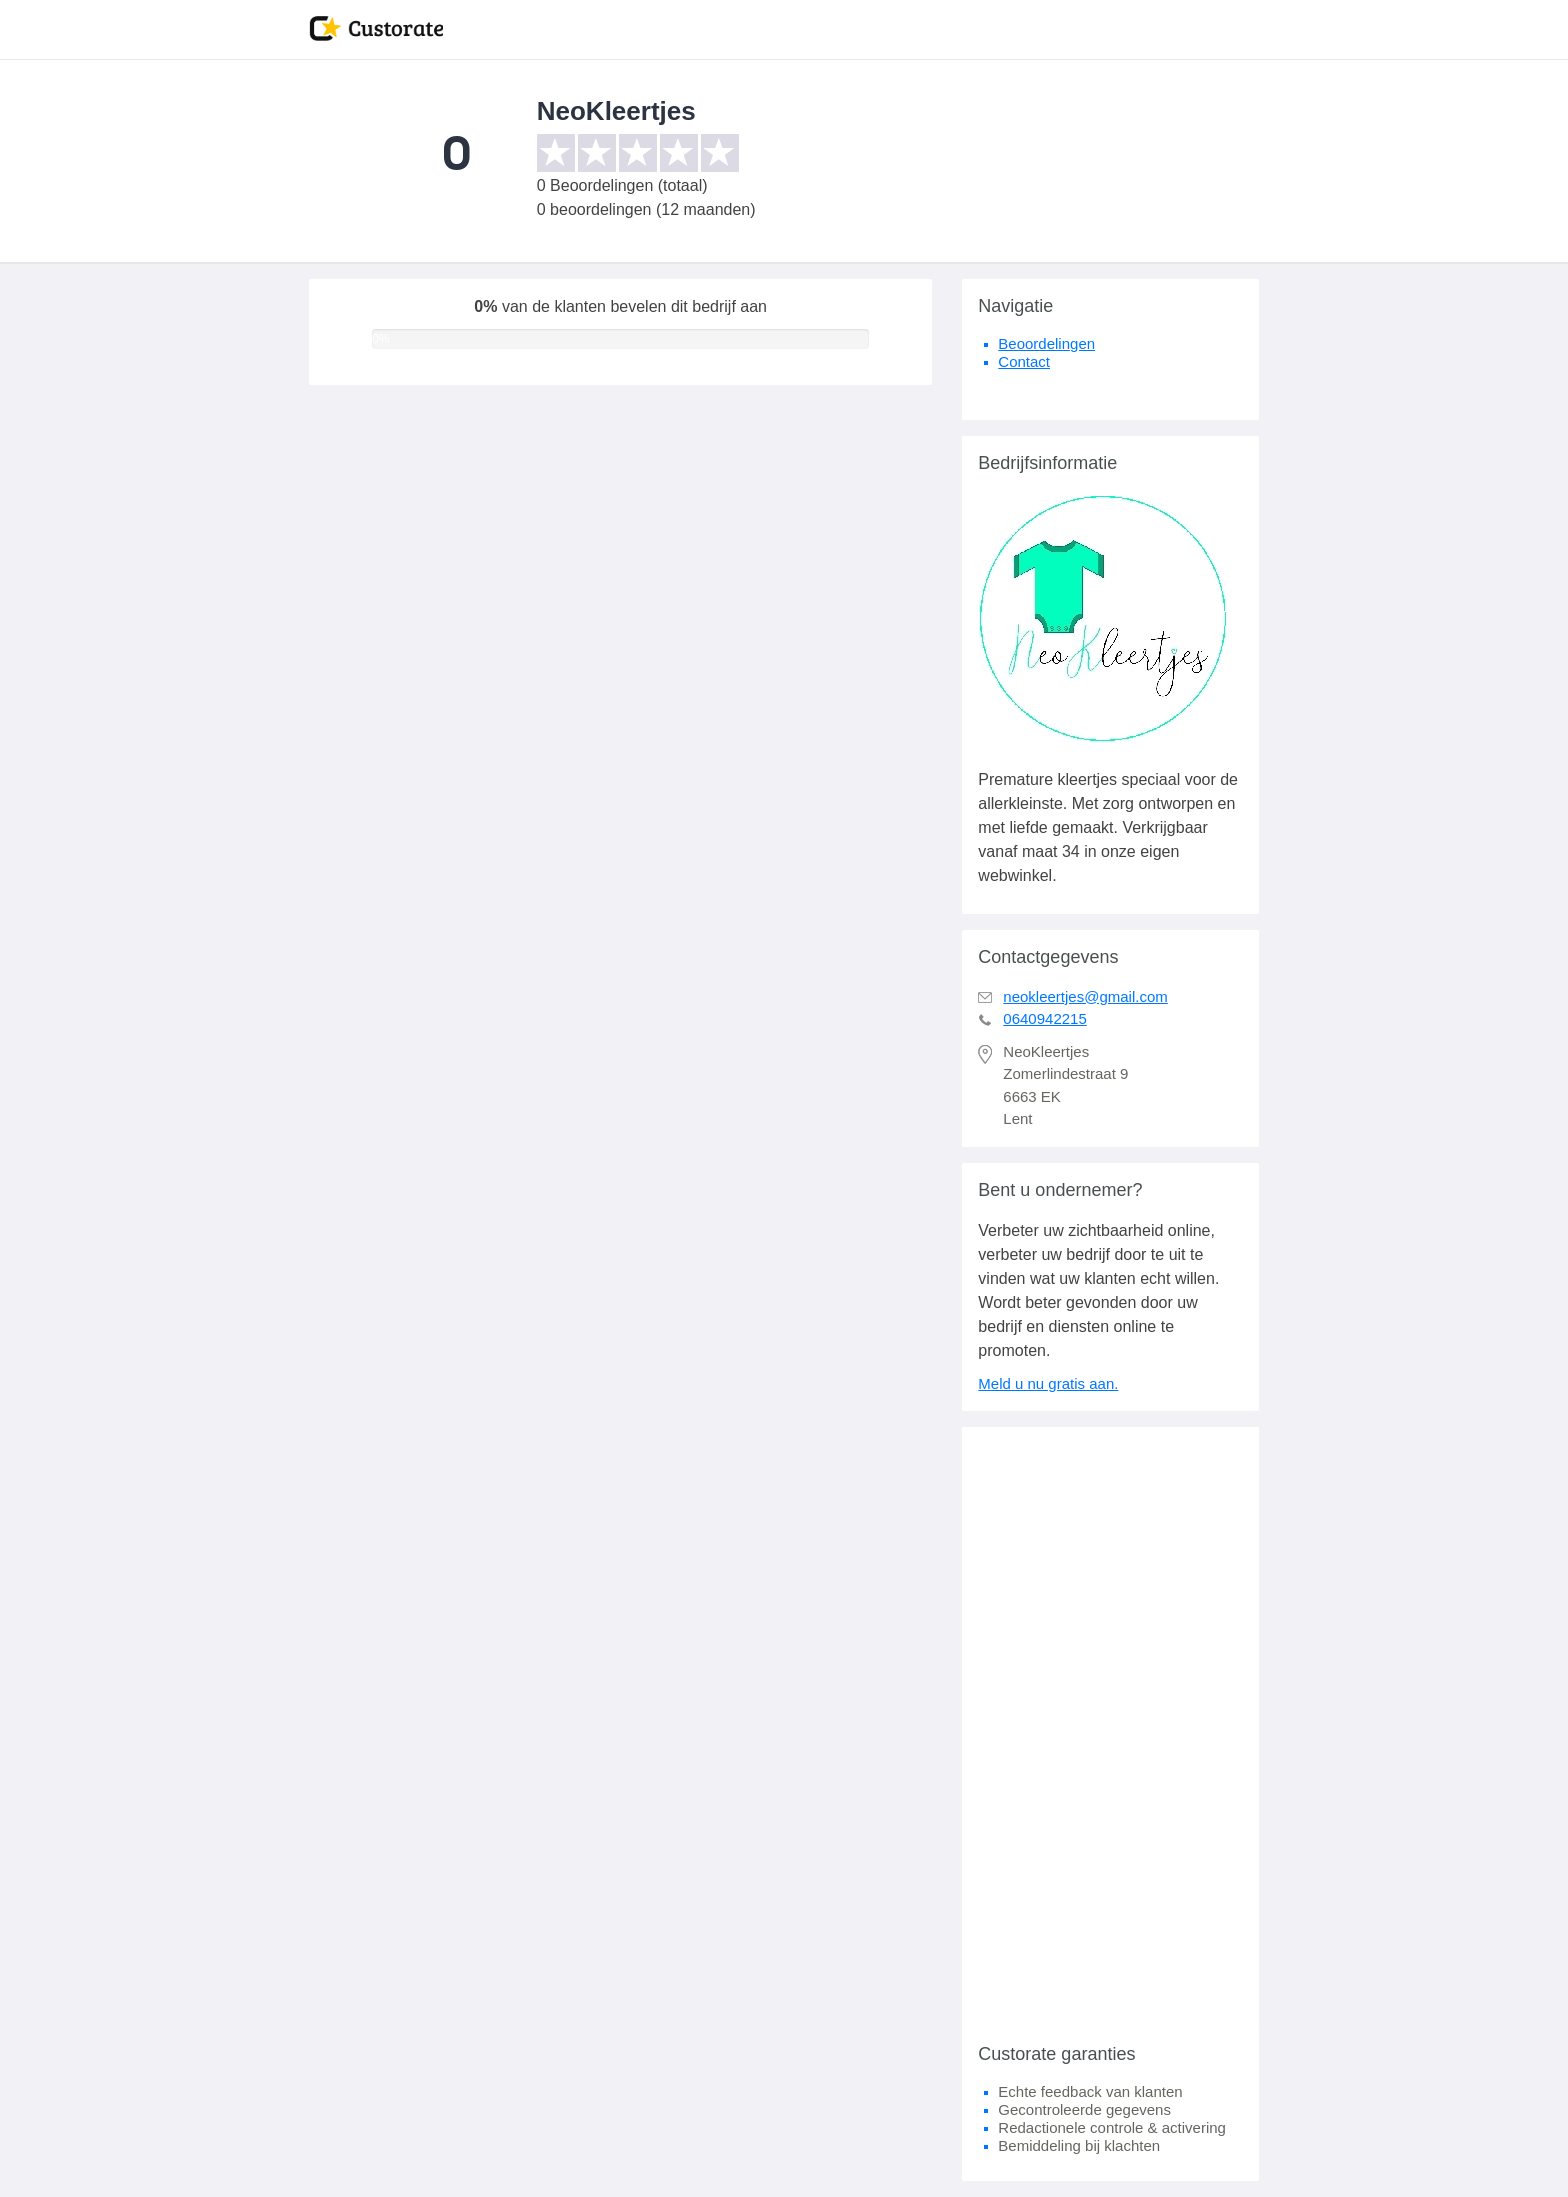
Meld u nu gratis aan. (1048, 1383)
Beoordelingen (1046, 343)
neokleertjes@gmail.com (1085, 996)
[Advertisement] (1110, 1727)
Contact (1024, 361)
